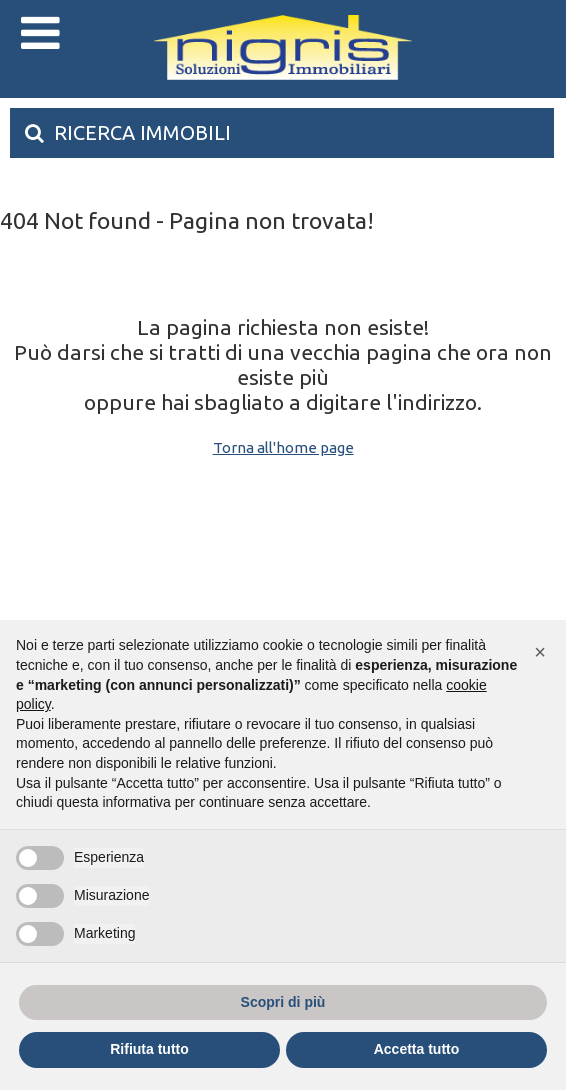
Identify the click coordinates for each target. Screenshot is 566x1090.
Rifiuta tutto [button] (149, 1049)
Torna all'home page (283, 447)
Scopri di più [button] (283, 1002)
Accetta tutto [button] (417, 1049)
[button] (540, 652)
